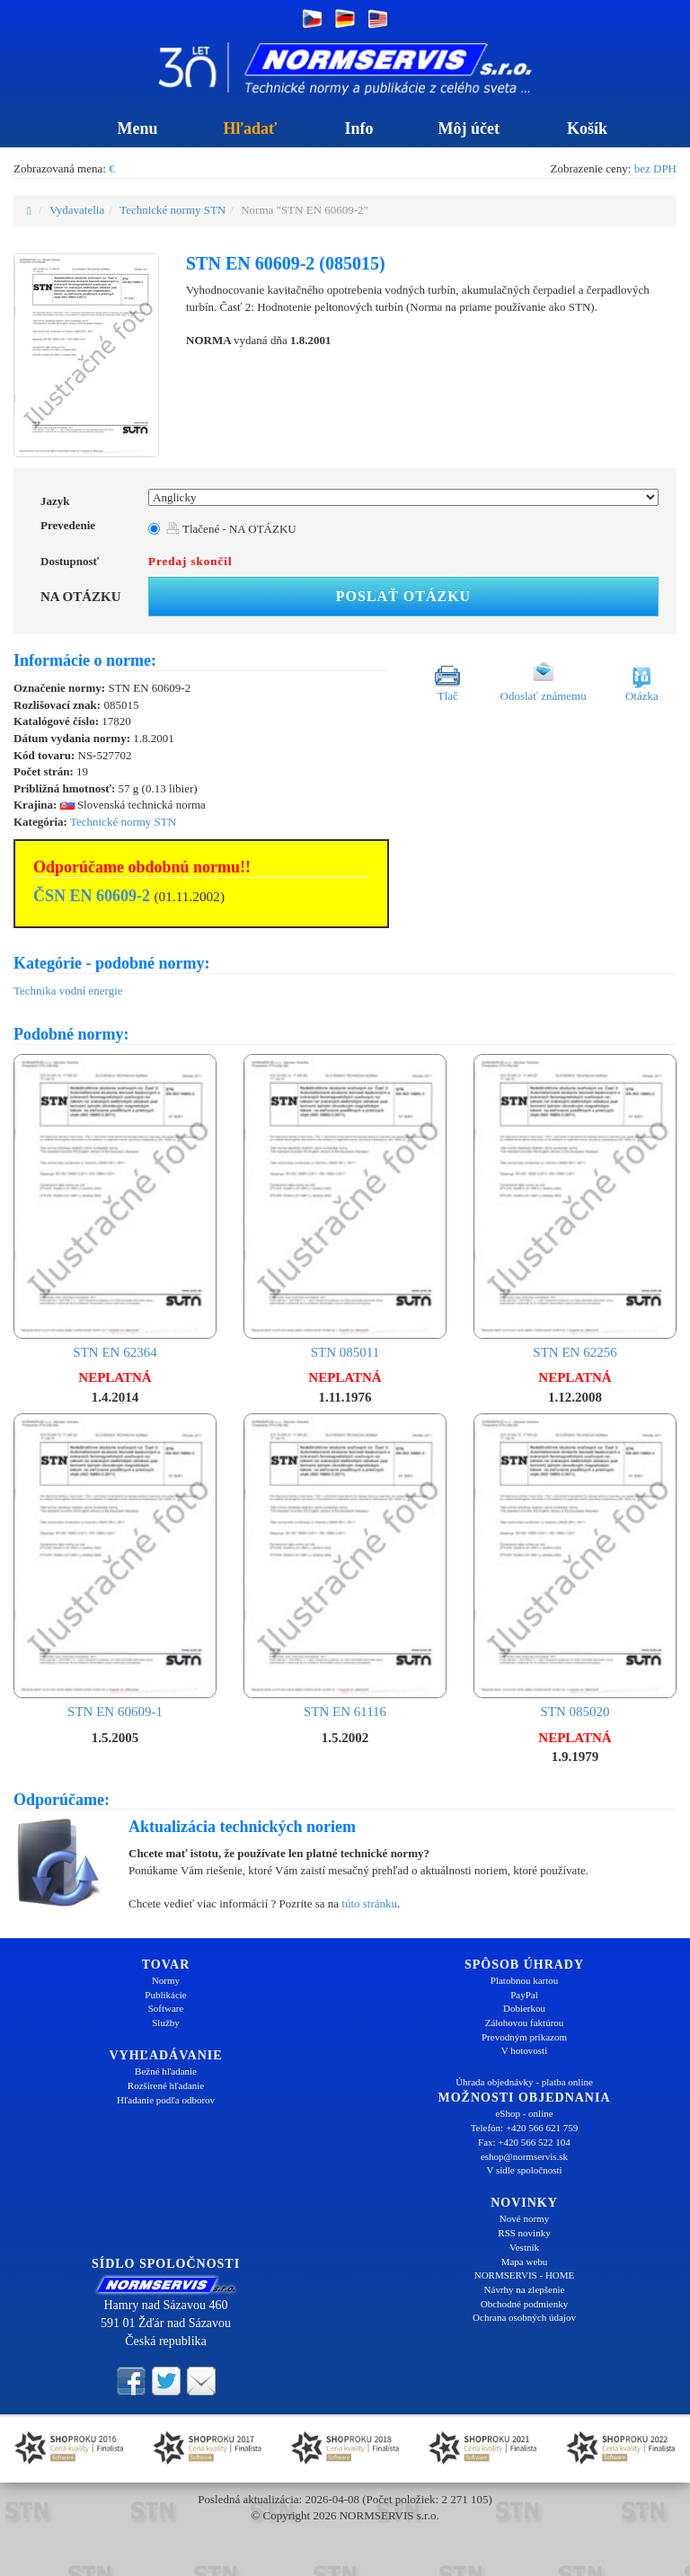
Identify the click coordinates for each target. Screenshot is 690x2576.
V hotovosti (524, 2050)
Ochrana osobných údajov (524, 2317)
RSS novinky (524, 2232)
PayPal (524, 1994)
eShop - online (524, 2113)
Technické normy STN (172, 210)
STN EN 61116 (345, 1566)
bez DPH (655, 168)
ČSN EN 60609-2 (91, 896)
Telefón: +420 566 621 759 (525, 2127)
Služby (166, 2022)
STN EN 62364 (115, 1206)
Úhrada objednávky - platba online (524, 2081)
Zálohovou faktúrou (524, 2022)
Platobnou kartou (524, 1980)
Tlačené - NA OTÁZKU (231, 529)
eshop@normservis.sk (524, 2156)
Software (166, 2008)
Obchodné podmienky (524, 2303)
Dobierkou (524, 2008)
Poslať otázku (403, 596)
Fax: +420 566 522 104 (524, 2142)
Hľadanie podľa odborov (166, 2099)
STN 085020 (575, 1566)
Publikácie (165, 1994)
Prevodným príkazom (524, 2037)
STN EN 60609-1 (115, 1566)
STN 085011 (345, 1206)
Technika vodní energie (68, 990)
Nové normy (524, 2218)
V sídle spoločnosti (524, 2169)
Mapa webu (524, 2261)
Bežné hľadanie (166, 2071)
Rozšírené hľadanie (166, 2085)
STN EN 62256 (575, 1206)
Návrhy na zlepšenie (524, 2289)
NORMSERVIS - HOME (524, 2275)
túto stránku (369, 1903)
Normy (166, 1980)
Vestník (524, 2247)
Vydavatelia (76, 210)
